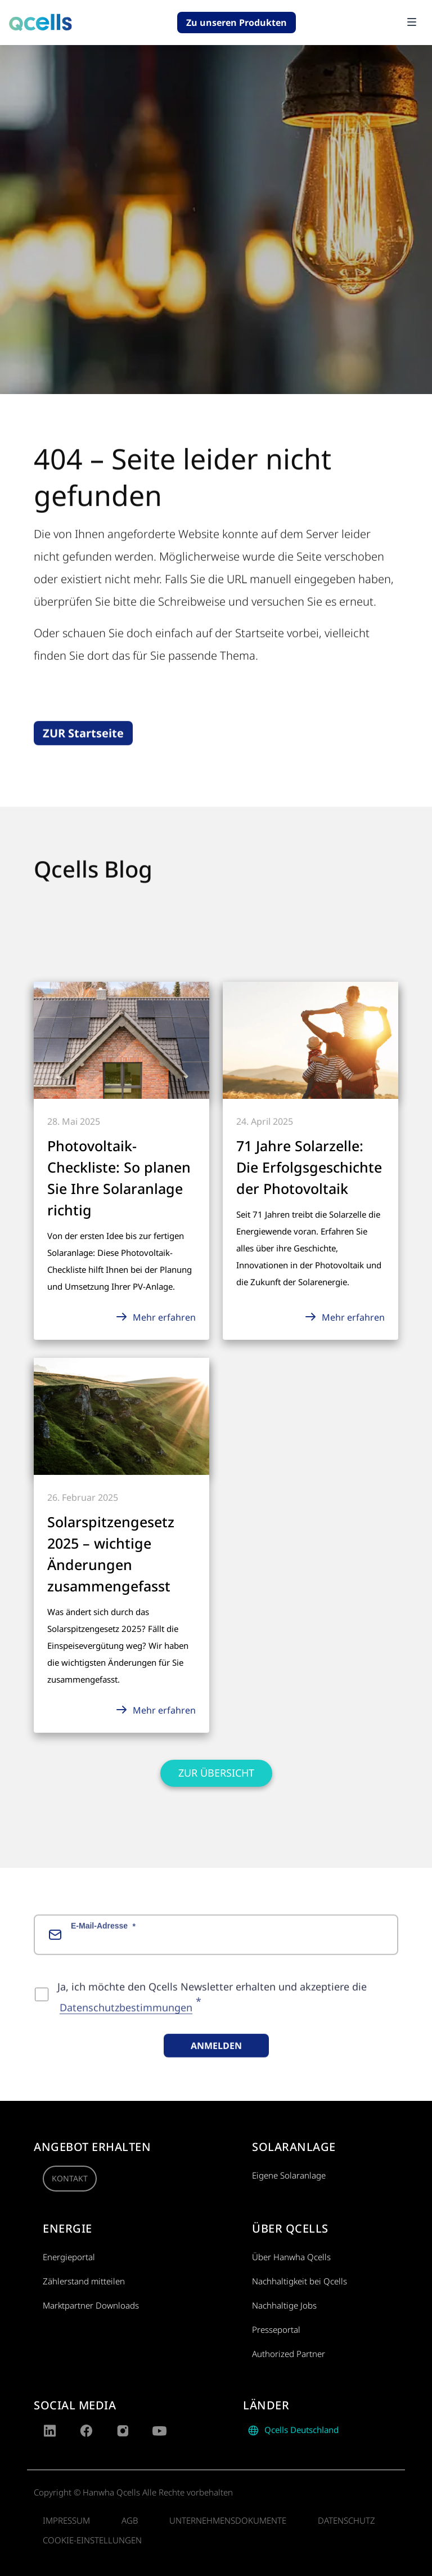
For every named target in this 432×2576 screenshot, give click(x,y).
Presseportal (276, 2329)
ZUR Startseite (83, 750)
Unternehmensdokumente (227, 2520)
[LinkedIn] (50, 2431)
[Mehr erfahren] (121, 1039)
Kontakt (70, 2178)
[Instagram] (123, 2431)
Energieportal (69, 2256)
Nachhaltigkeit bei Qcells (299, 2281)
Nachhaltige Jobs (284, 2305)
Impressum (66, 2520)
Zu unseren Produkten (236, 22)
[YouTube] (159, 2431)
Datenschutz (346, 2520)
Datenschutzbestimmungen (126, 2025)
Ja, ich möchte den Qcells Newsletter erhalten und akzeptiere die (212, 2011)
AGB (130, 2520)
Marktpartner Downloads (91, 2305)
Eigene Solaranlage (289, 2175)
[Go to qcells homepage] (40, 23)
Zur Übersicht (216, 1772)
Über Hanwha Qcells (291, 2256)
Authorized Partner (288, 2353)
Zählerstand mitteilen (84, 2281)
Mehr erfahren (155, 1317)
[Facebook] (86, 2431)
